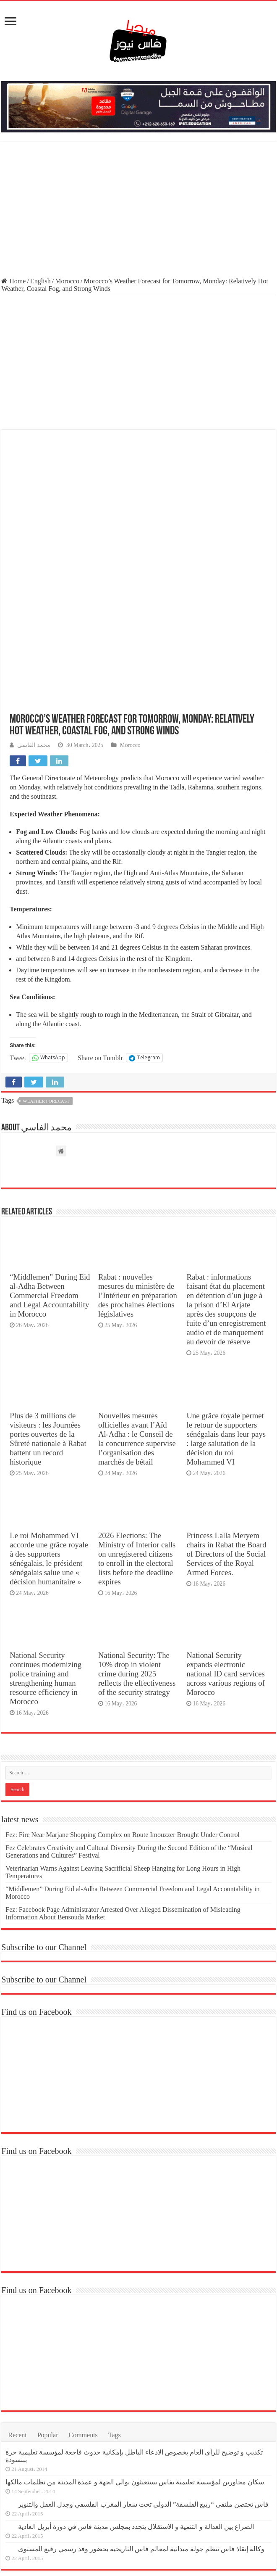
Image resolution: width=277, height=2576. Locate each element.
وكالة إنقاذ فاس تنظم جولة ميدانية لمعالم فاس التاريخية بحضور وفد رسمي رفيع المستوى (141, 2411)
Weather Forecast (46, 963)
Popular (47, 2297)
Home (13, 281)
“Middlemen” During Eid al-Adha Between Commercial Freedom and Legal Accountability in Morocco (50, 1158)
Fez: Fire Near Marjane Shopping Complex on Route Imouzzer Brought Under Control (122, 1696)
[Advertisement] (138, 210)
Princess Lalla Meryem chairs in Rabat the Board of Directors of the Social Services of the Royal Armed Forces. (226, 1416)
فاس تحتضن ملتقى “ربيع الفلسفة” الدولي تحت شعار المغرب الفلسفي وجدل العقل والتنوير (143, 2366)
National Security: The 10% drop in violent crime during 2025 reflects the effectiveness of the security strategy (137, 1536)
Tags (114, 2297)
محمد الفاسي (33, 607)
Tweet (18, 919)
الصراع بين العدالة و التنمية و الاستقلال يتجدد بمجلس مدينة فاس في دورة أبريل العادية (136, 2388)
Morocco (67, 281)
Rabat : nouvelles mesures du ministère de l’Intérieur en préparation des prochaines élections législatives (137, 1158)
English (40, 281)
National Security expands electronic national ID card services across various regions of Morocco (225, 1536)
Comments (83, 2297)
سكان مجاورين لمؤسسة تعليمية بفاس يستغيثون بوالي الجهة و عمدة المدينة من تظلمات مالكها (134, 2344)
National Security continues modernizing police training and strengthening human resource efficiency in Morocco (45, 1540)
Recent (17, 2297)
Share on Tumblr (100, 919)
